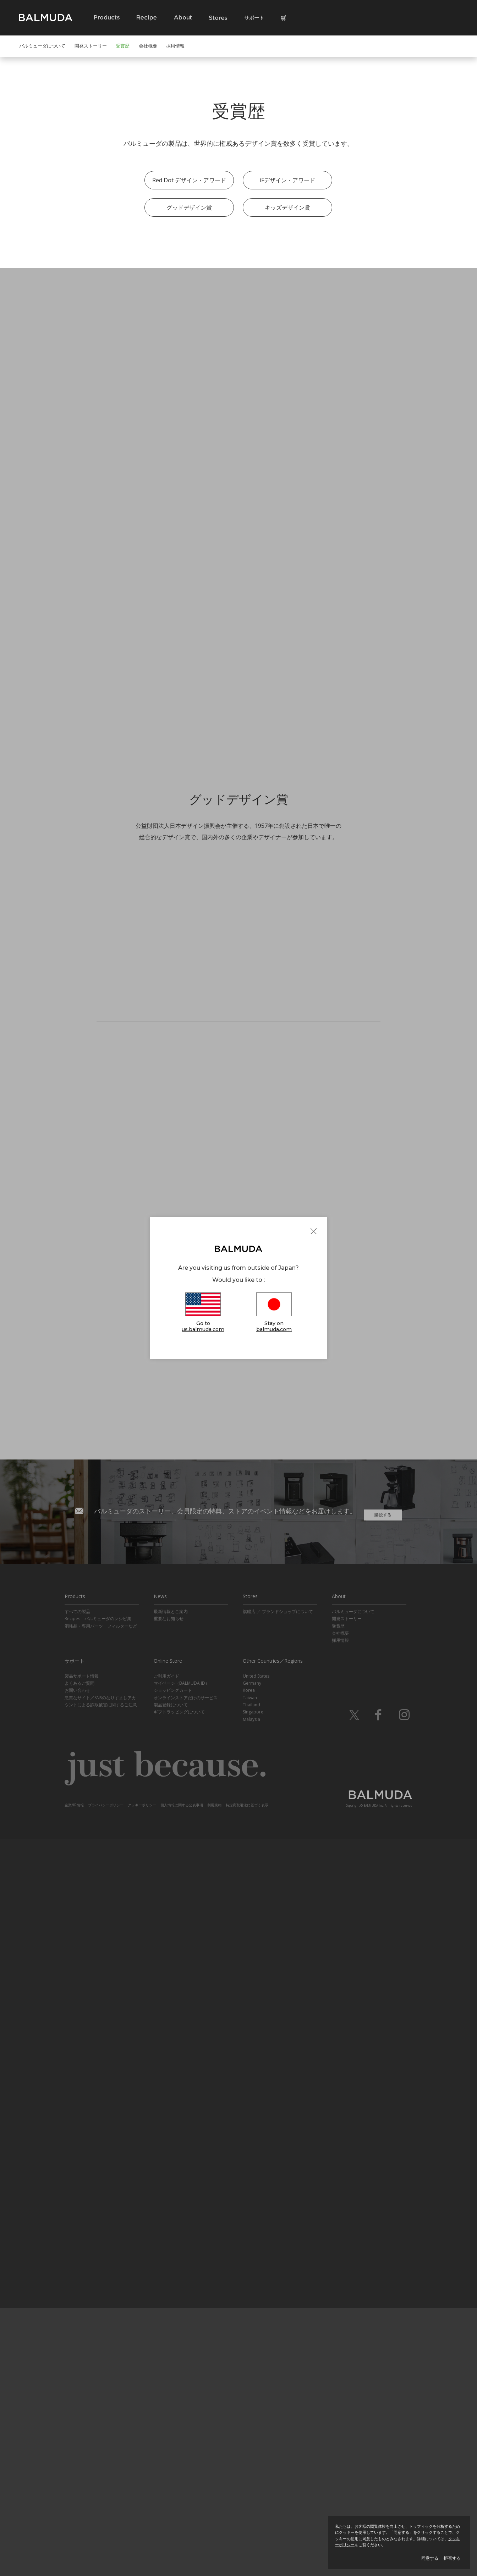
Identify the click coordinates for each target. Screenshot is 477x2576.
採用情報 (175, 46)
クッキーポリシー (142, 2541)
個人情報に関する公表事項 (181, 2541)
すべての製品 (77, 2348)
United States (256, 2413)
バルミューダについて (42, 46)
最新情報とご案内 (171, 2348)
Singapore (253, 2449)
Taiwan (250, 2435)
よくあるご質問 (79, 2420)
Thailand (251, 2442)
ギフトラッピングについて (179, 2449)
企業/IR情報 (74, 2541)
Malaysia (251, 2456)
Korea (249, 2428)
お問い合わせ (77, 2428)
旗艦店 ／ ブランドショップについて (278, 2348)
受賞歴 (123, 46)
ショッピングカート (173, 2428)
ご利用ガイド (166, 2413)
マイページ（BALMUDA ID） (181, 2420)
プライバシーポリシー (106, 2541)
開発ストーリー (91, 46)
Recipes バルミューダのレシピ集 (98, 2356)
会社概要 (148, 46)
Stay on (274, 1313)
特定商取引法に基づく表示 (247, 2541)
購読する (383, 2248)
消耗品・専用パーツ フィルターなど (101, 2363)
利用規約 (214, 2541)
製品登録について (171, 2442)
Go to (203, 1313)
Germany (252, 2420)
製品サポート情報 (82, 2413)
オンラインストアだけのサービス (186, 2435)
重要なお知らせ (168, 2356)
